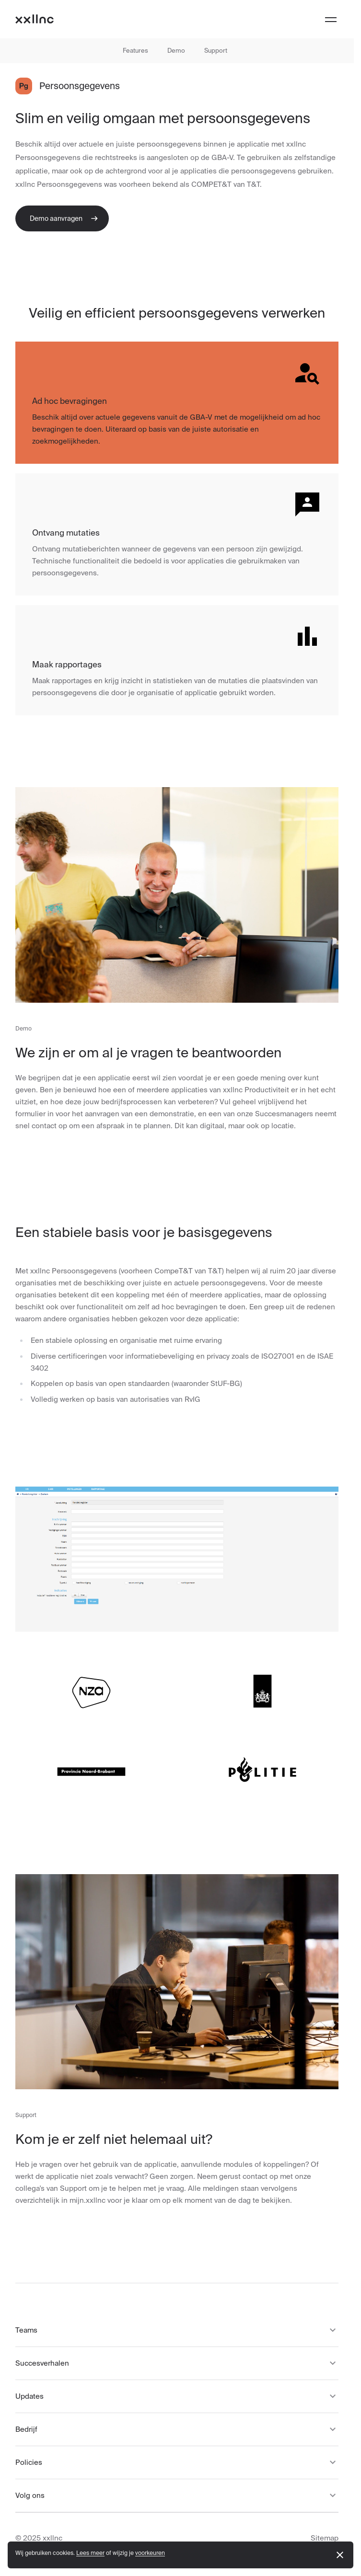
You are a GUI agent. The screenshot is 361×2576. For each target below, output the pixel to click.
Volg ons (176, 2495)
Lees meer (90, 2553)
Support (215, 50)
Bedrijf (176, 2429)
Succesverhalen (176, 2363)
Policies (176, 2462)
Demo (176, 50)
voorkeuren (150, 2553)
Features (135, 50)
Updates (176, 2396)
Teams (176, 2330)
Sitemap (324, 2538)
